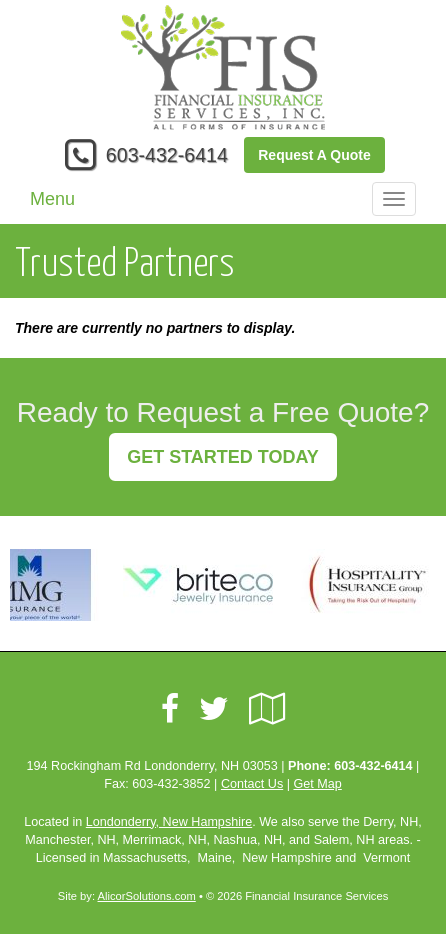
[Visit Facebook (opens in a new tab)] (170, 709)
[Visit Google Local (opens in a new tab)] (267, 709)
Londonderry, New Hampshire (169, 822)
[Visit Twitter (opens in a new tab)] (214, 709)
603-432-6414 (167, 155)
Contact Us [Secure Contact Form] (252, 784)
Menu (52, 199)
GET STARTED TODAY (223, 457)
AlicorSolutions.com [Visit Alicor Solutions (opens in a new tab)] (147, 896)
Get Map (317, 784)
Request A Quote (314, 155)
